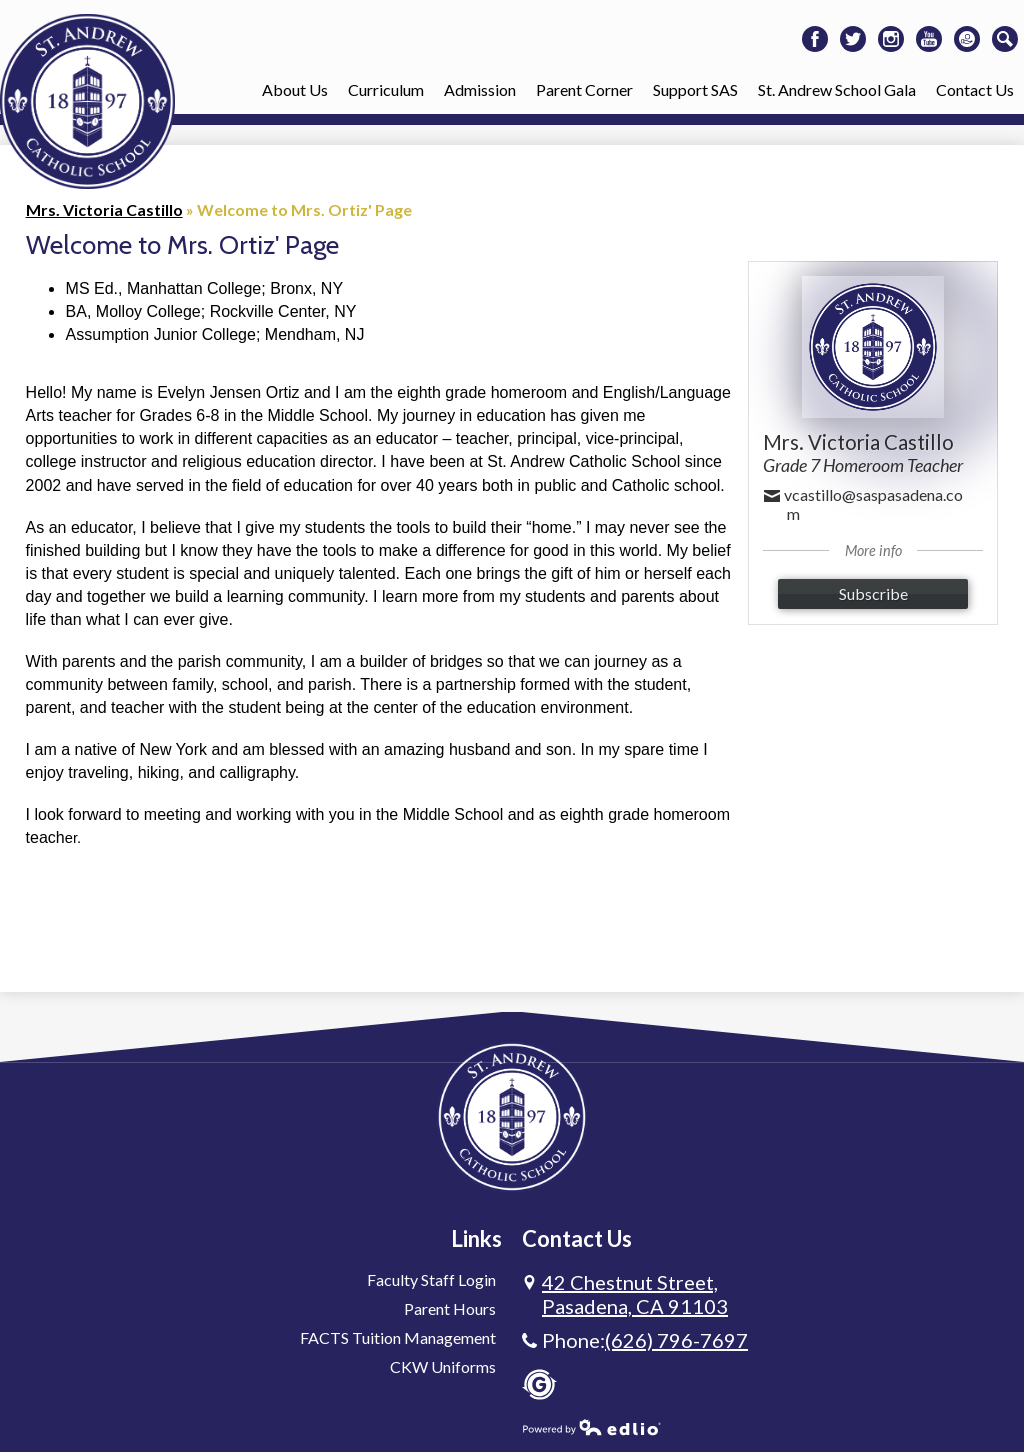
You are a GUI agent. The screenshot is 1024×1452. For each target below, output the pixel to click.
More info (873, 550)
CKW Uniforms (443, 1366)
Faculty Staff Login (431, 1279)
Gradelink (539, 1384)
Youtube (929, 41)
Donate (967, 41)
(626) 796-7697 (676, 1340)
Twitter (853, 41)
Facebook (815, 41)
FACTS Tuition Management (398, 1337)
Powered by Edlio (592, 1427)
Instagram (891, 41)
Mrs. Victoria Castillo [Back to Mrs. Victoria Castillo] (104, 209)
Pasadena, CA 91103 (635, 1294)
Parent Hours (450, 1308)
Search (1005, 41)
